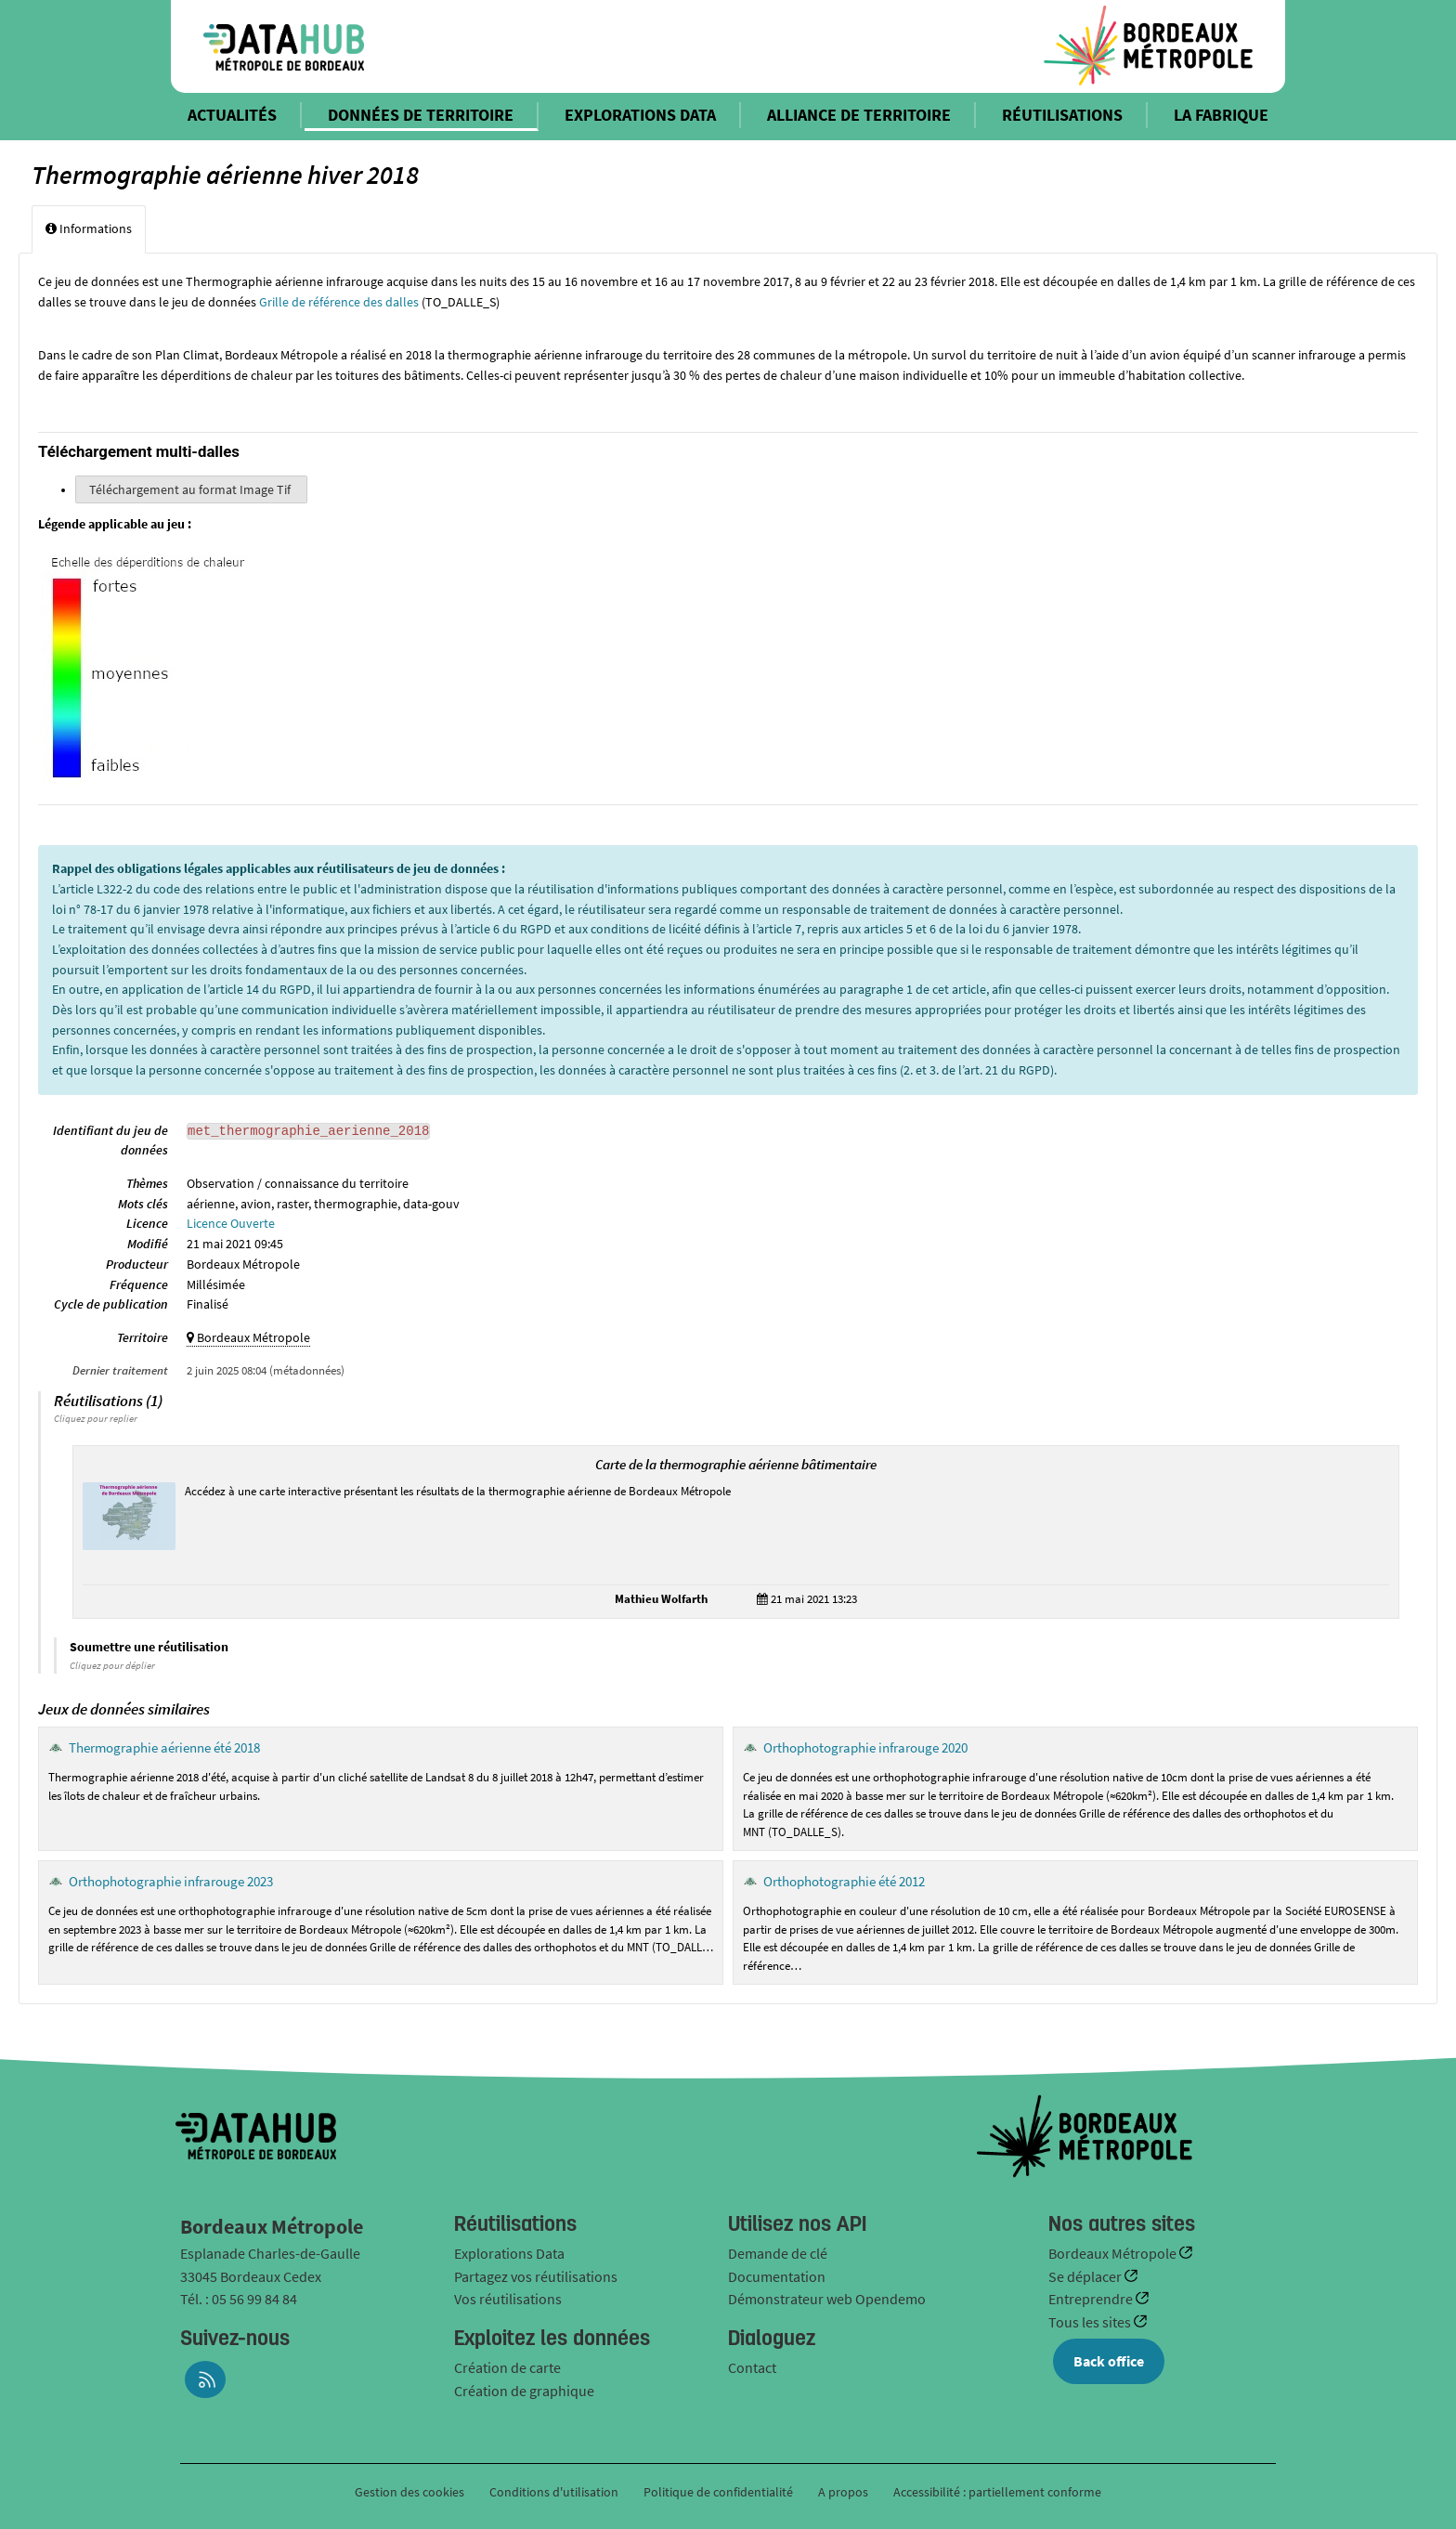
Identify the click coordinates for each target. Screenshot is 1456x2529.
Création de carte (507, 2367)
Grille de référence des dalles (339, 301)
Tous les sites (1091, 2322)
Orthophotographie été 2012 (844, 1881)
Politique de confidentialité (720, 2491)
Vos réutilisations (508, 2298)
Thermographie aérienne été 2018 (164, 1747)
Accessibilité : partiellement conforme (997, 2491)
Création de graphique (524, 2390)
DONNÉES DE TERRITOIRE (421, 114)
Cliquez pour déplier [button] (112, 1665)
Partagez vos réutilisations (536, 2276)
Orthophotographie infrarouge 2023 (171, 1881)
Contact (752, 2367)
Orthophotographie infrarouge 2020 (865, 1747)
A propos (843, 2491)
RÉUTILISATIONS (1062, 114)
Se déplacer (1086, 2276)
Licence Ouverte (231, 1223)
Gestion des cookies (409, 2491)
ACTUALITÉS (232, 114)
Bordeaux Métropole (1113, 2253)
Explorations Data (509, 2253)
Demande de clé (777, 2253)
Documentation (777, 2276)
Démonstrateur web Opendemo (827, 2298)
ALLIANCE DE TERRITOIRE (859, 114)
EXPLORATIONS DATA (640, 114)
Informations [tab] (89, 228)
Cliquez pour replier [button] (95, 1418)
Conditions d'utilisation (555, 2491)
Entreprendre (1092, 2298)
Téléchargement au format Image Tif (191, 489)
